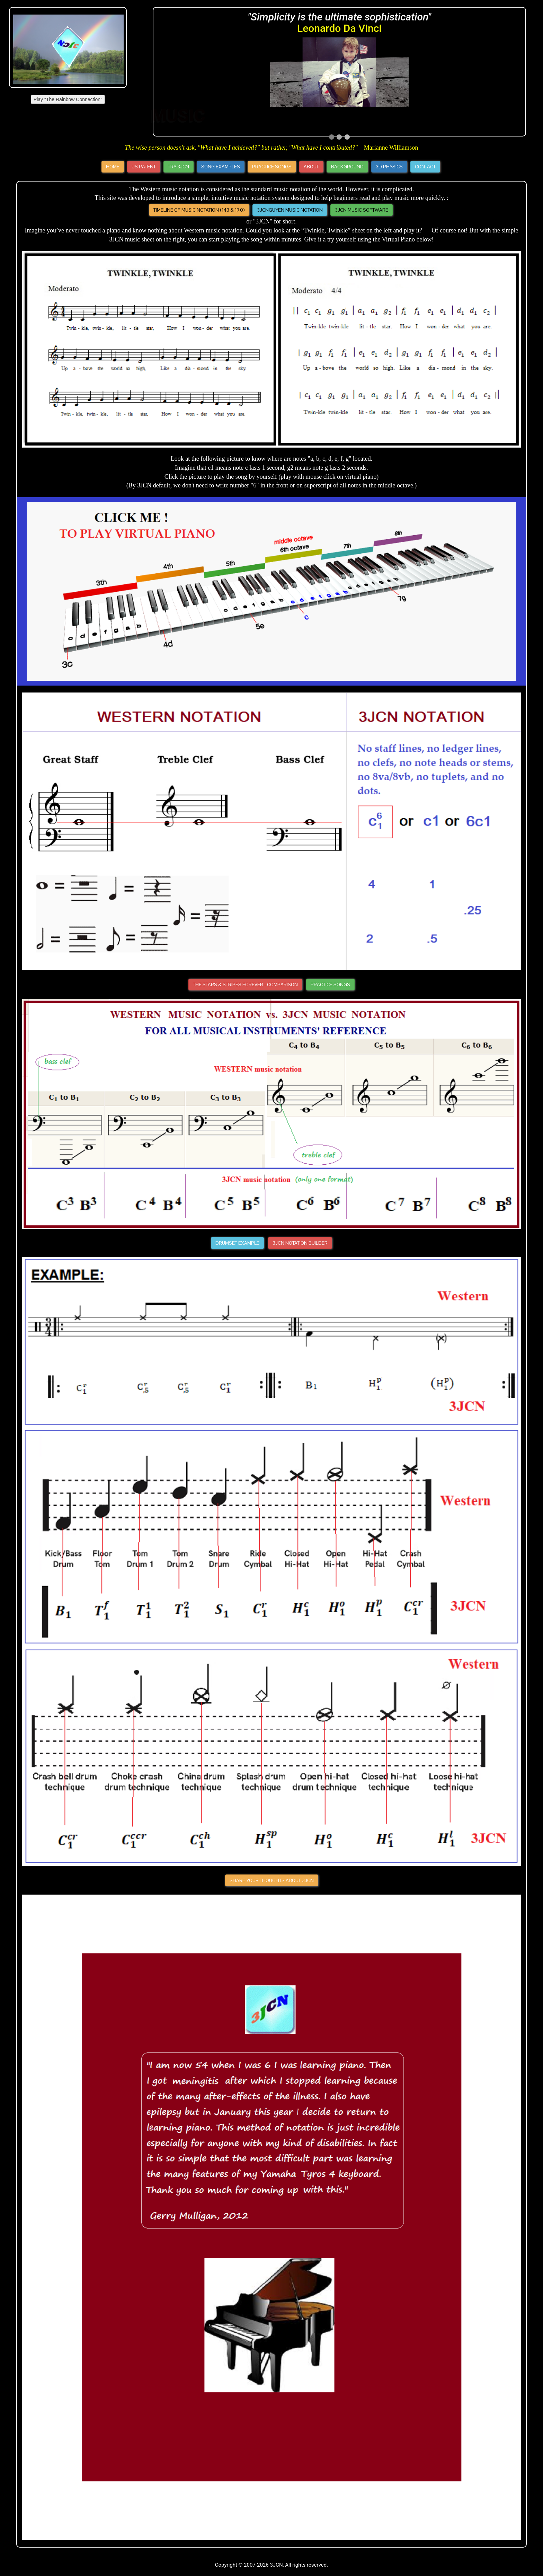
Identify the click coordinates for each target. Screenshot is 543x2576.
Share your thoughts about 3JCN (272, 1880)
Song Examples (220, 167)
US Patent (144, 167)
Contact (425, 167)
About (311, 167)
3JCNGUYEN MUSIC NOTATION (290, 210)
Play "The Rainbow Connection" (68, 99)
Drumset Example (237, 1243)
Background (347, 167)
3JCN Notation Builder (300, 1243)
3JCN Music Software (361, 210)
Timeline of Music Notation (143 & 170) (199, 210)
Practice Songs (272, 167)
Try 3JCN (178, 167)
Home (112, 167)
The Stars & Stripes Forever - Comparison (245, 984)
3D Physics (389, 167)
